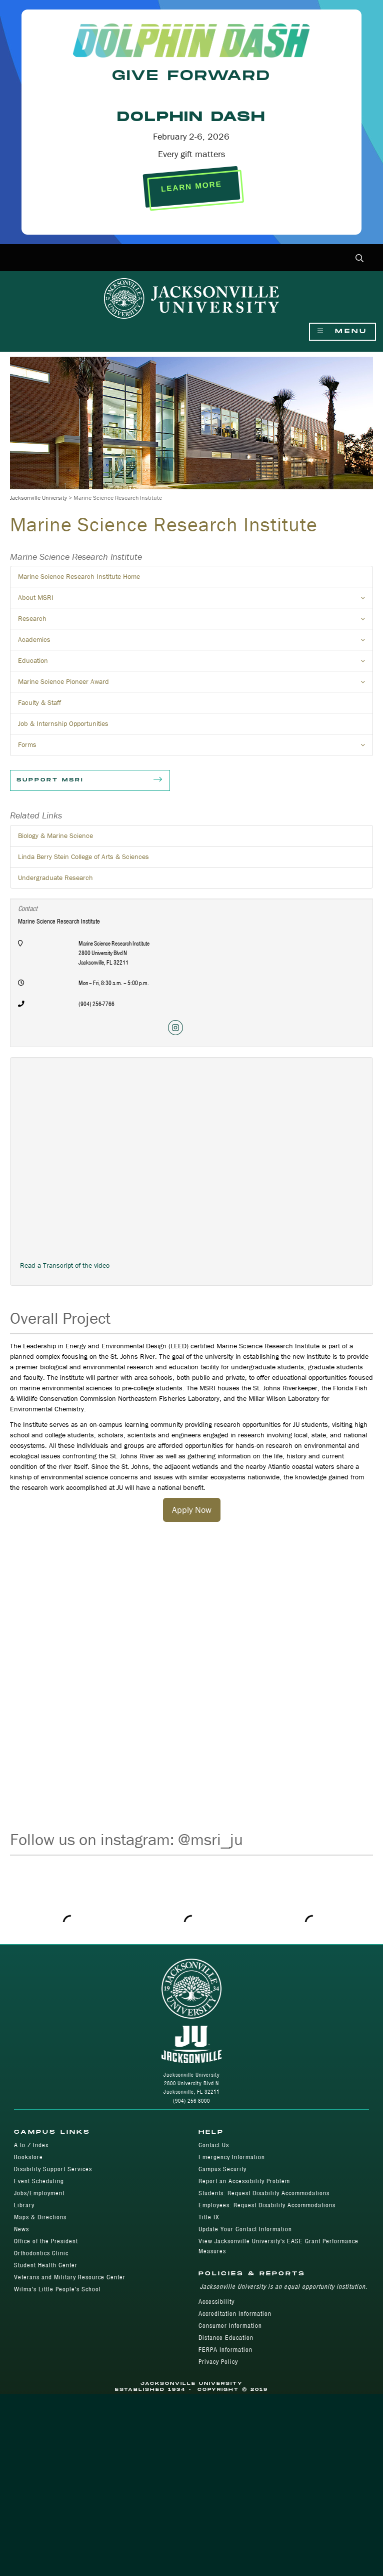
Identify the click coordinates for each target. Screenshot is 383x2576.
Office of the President (46, 2423)
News (21, 2411)
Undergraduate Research (55, 877)
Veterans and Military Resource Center (70, 2459)
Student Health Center (46, 2447)
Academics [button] (195, 642)
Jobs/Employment (39, 2375)
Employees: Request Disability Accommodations (267, 2387)
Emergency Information (231, 2339)
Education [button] (195, 663)
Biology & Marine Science (55, 835)
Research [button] (195, 621)
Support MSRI (90, 780)
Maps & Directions (40, 2399)
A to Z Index (31, 2327)
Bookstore (28, 2339)
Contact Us (213, 2327)
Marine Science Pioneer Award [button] (195, 684)
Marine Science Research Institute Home (79, 576)
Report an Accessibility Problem (244, 2363)
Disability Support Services (53, 2351)
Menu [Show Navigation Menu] (343, 331)
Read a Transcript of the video (65, 1265)
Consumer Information (230, 2507)
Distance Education (226, 2519)
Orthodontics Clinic (41, 2435)
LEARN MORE (191, 187)
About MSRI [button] (195, 600)
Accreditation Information (235, 2495)
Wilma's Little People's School (57, 2471)
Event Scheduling (39, 2363)
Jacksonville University (38, 497)
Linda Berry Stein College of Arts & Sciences (83, 856)
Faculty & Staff (39, 702)
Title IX (209, 2399)
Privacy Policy (218, 2543)
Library (24, 2387)
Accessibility (216, 2483)
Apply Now (192, 1509)
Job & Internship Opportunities (63, 723)
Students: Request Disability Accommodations (264, 2375)
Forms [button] (195, 747)
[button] (359, 259)
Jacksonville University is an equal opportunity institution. (284, 2468)
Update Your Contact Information (245, 2411)
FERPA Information (225, 2531)
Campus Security (222, 2351)
